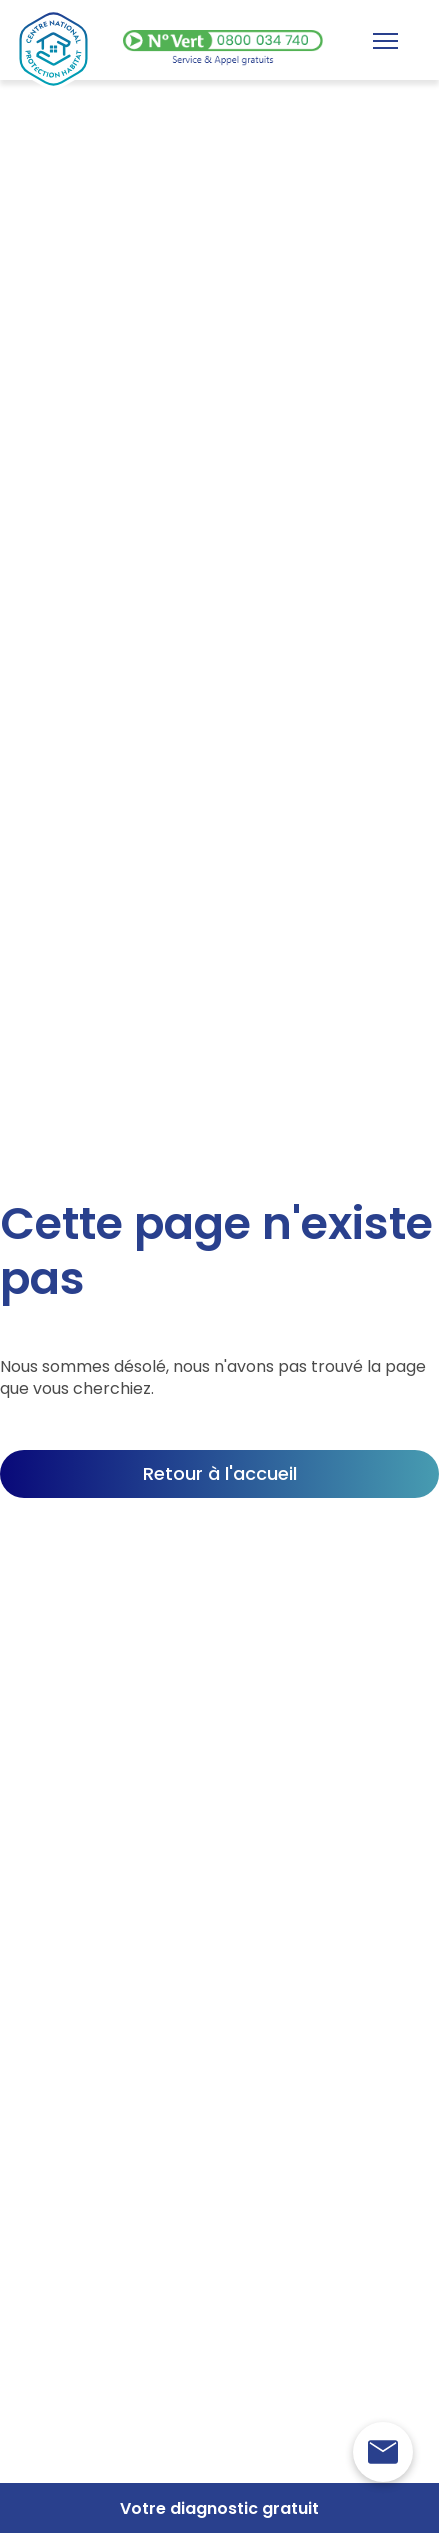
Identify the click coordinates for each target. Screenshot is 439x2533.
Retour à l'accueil (220, 1473)
